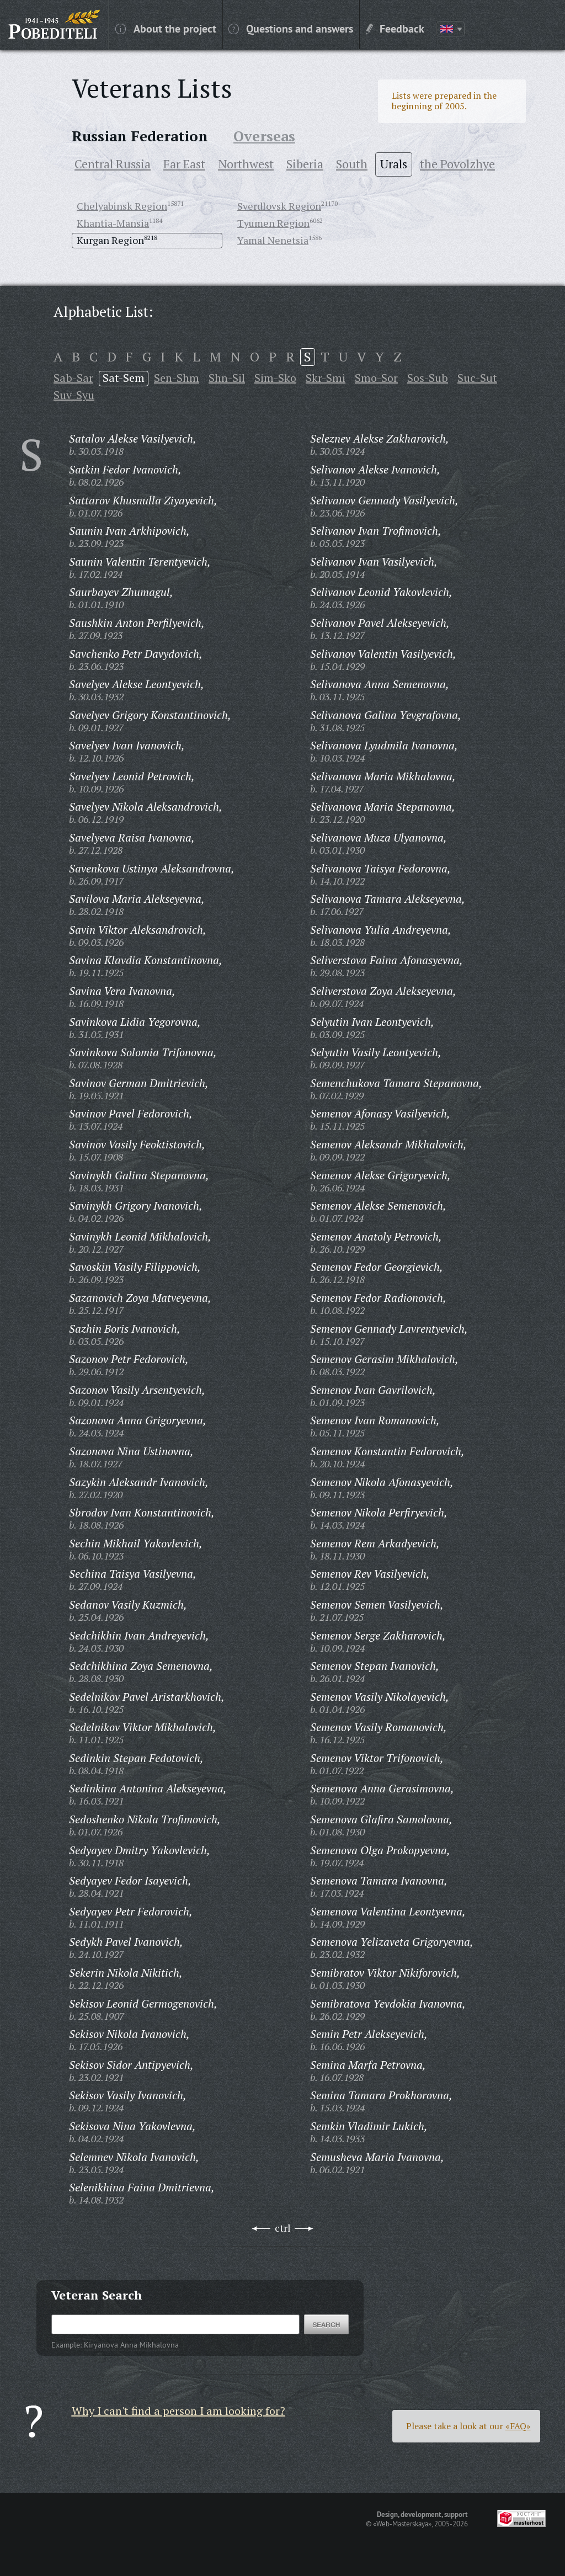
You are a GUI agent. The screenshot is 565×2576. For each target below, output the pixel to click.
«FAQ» (518, 2426)
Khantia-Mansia (113, 223)
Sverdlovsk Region (279, 205)
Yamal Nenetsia (272, 240)
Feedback (395, 28)
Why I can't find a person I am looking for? (178, 2410)
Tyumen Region (273, 223)
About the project (165, 28)
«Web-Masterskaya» (402, 2523)
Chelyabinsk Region (122, 205)
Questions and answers (290, 28)
